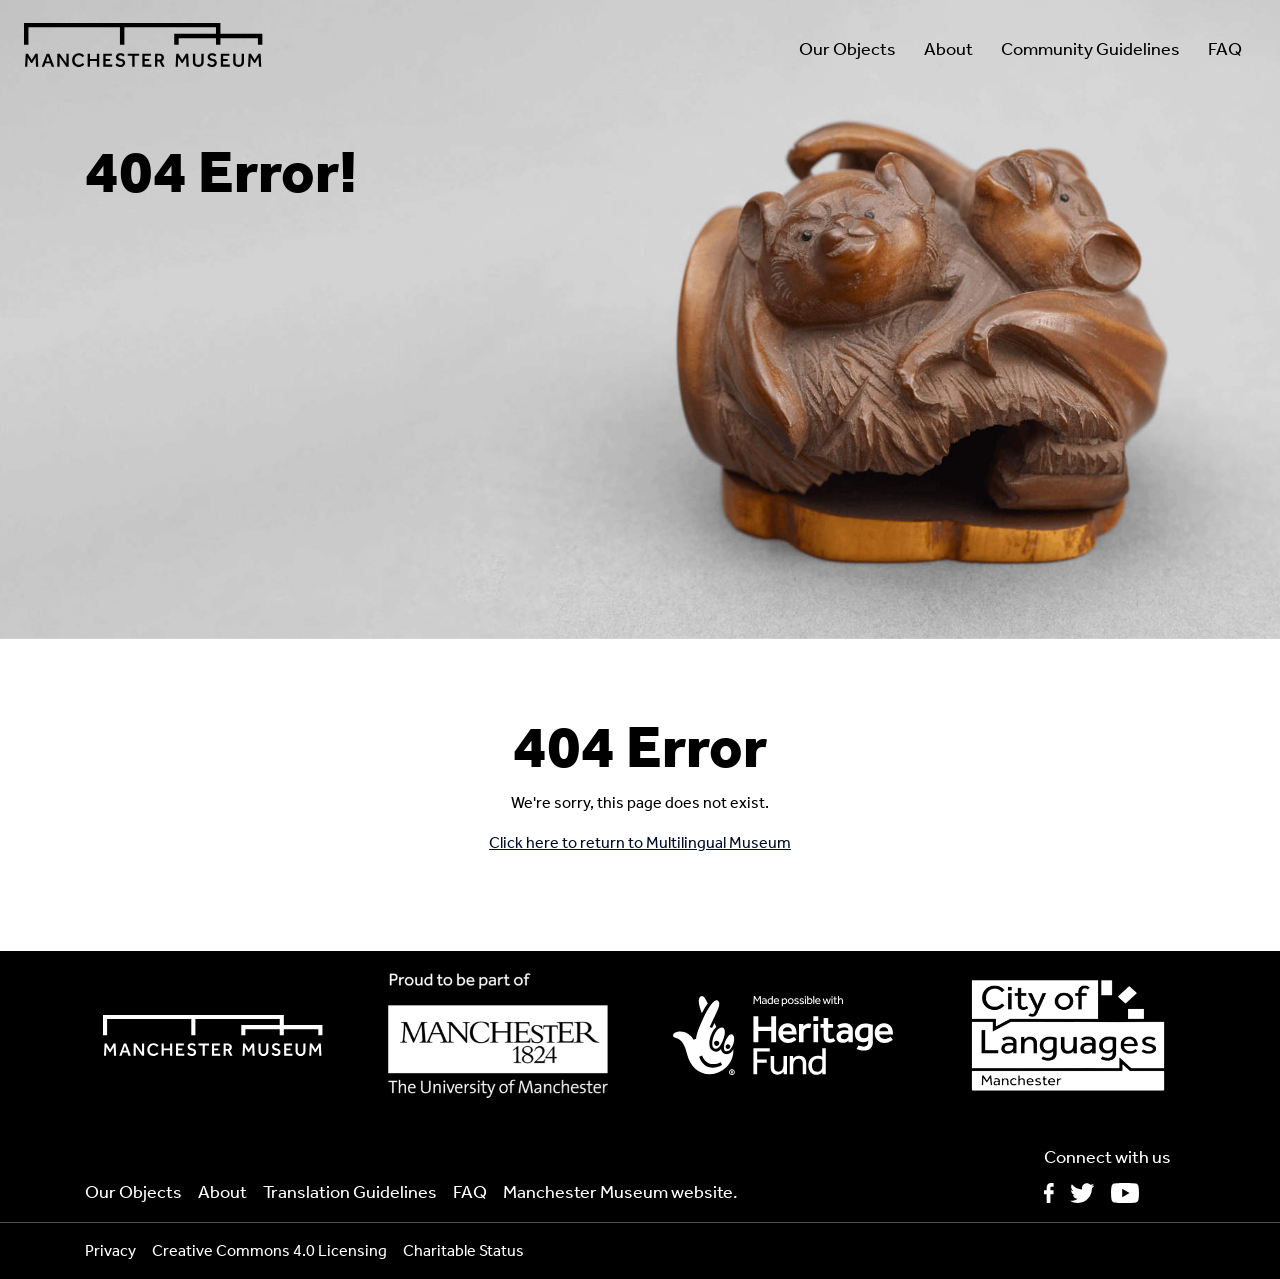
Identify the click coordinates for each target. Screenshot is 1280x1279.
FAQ (1225, 49)
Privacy (110, 1250)
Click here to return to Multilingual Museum (640, 842)
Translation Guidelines (350, 1192)
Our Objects (847, 49)
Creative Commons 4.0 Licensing (269, 1250)
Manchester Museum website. (620, 1192)
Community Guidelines (1090, 49)
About (948, 49)
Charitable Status (463, 1250)
